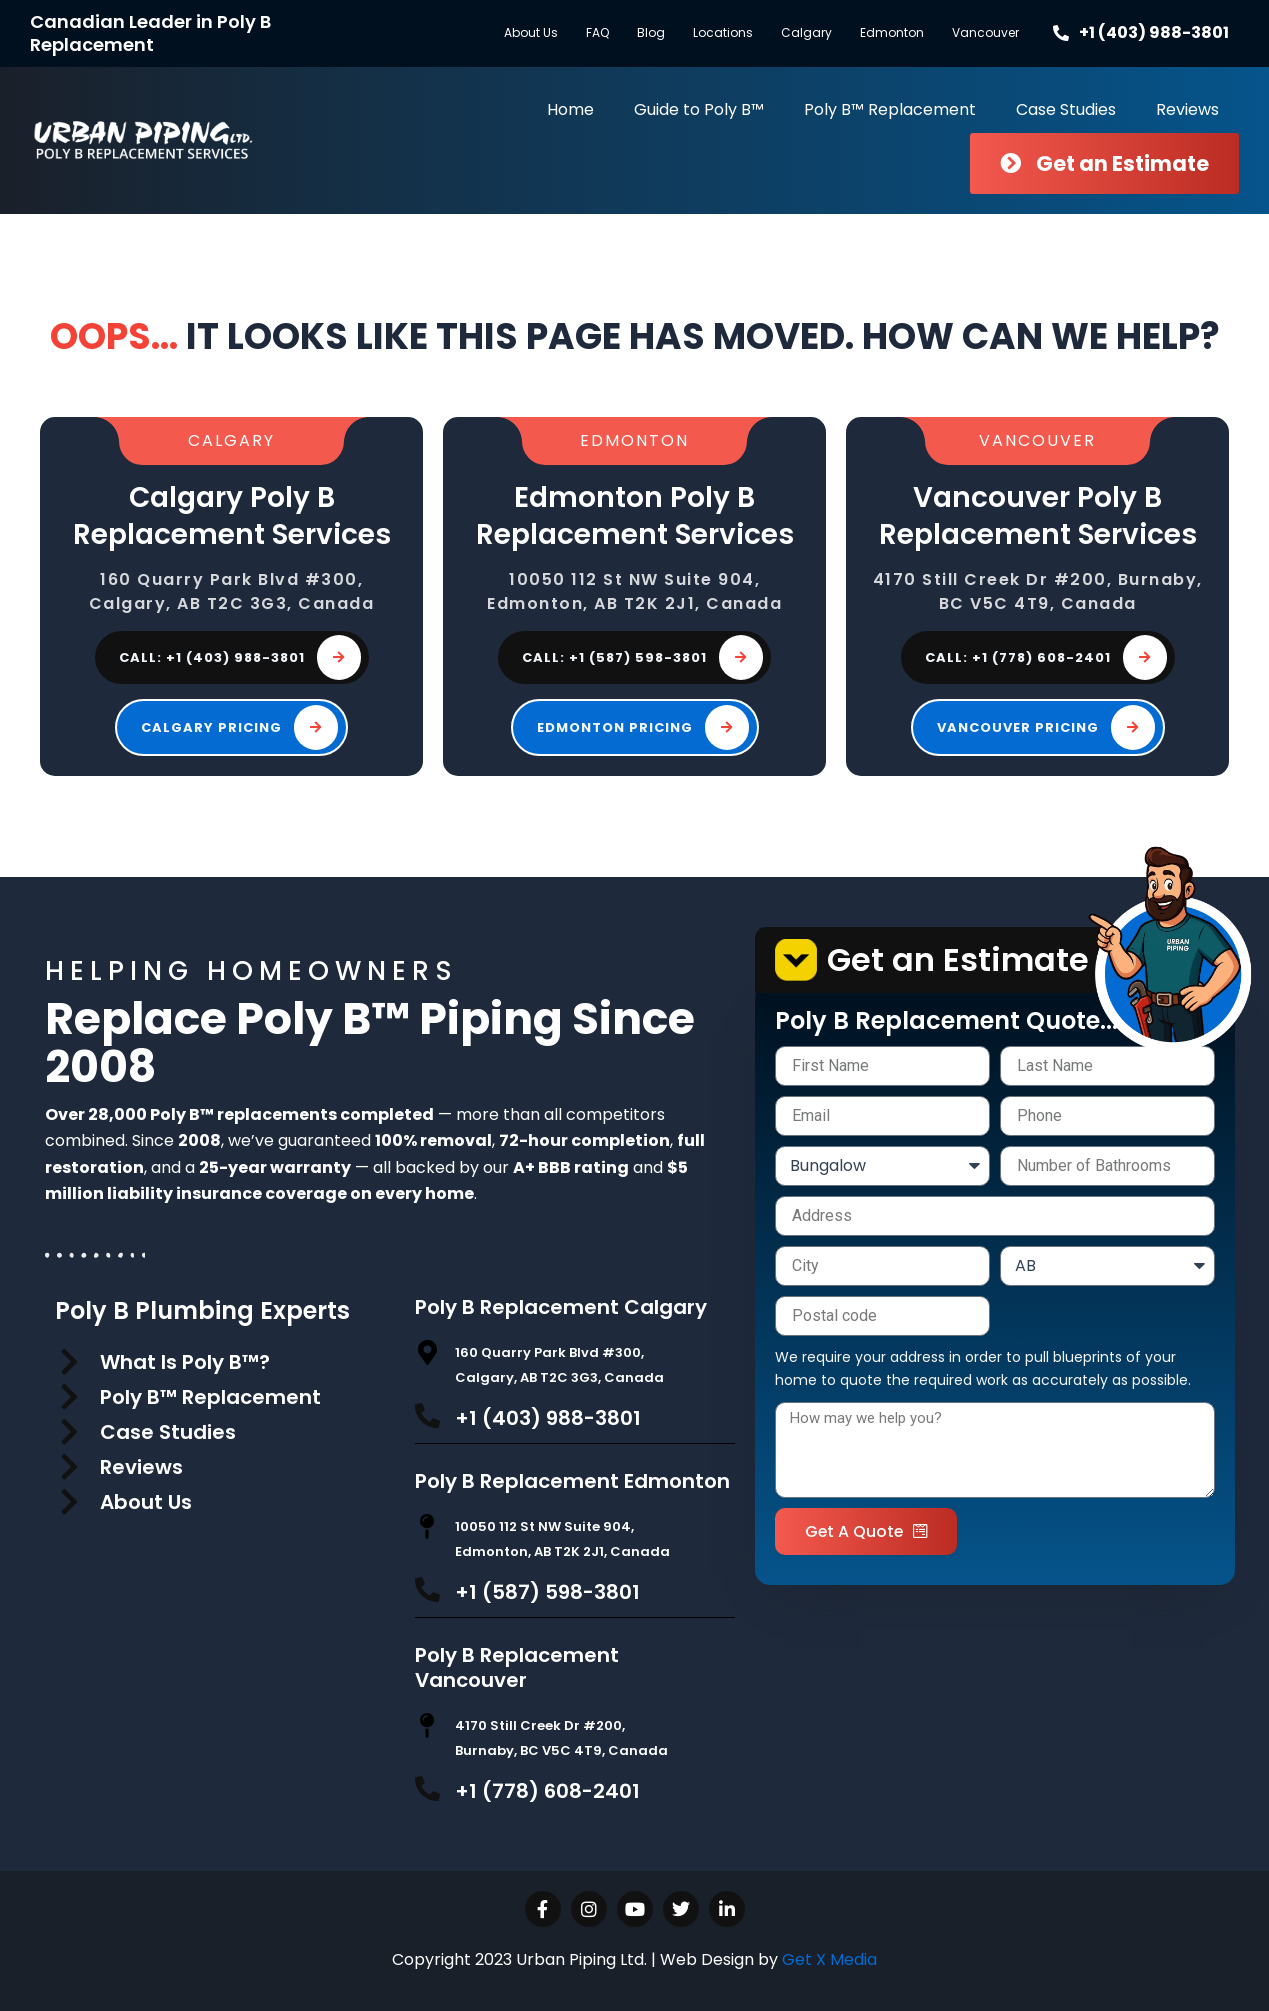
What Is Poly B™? (185, 1362)
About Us (531, 32)
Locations (723, 32)
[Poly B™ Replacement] (70, 1397)
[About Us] (70, 1502)
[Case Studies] (70, 1432)
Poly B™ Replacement (890, 109)
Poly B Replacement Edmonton (572, 1481)
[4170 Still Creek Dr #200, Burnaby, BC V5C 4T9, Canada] (427, 1725)
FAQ (597, 32)
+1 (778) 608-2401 (547, 1791)
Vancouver (985, 32)
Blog (651, 32)
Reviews (1187, 109)
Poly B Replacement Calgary (561, 1307)
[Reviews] (70, 1467)
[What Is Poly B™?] (70, 1362)
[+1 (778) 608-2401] (427, 1788)
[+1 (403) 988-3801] (427, 1415)
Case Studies (1066, 109)
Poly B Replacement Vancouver (517, 1667)
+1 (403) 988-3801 (548, 1418)
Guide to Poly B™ (699, 109)
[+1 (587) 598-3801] (427, 1589)
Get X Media (829, 1959)
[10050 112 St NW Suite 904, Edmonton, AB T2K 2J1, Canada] (427, 1526)
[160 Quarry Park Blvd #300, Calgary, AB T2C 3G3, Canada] (427, 1352)
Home (570, 109)
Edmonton (892, 32)
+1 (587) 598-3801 (547, 1592)
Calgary (806, 32)
